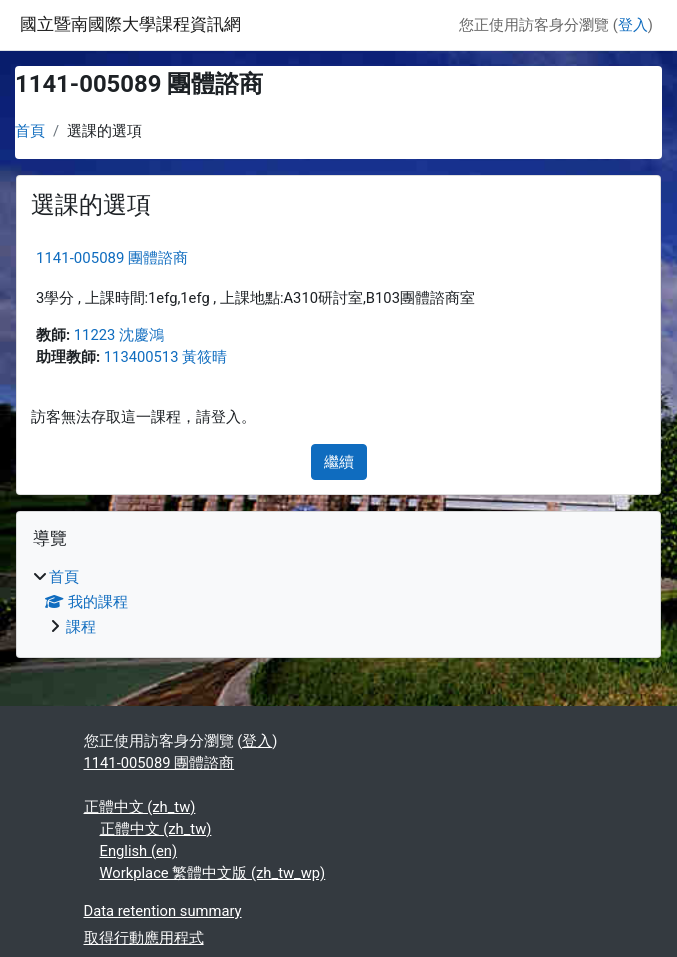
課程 (81, 627)
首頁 (30, 131)
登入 (633, 25)
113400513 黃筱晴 (165, 357)
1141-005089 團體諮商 (112, 258)
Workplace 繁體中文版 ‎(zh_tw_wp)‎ (213, 873)
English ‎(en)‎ (139, 851)
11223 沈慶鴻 (119, 335)
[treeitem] (338, 602)
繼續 (339, 462)
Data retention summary (163, 911)
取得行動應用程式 (144, 938)
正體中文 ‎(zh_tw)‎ (140, 807)
